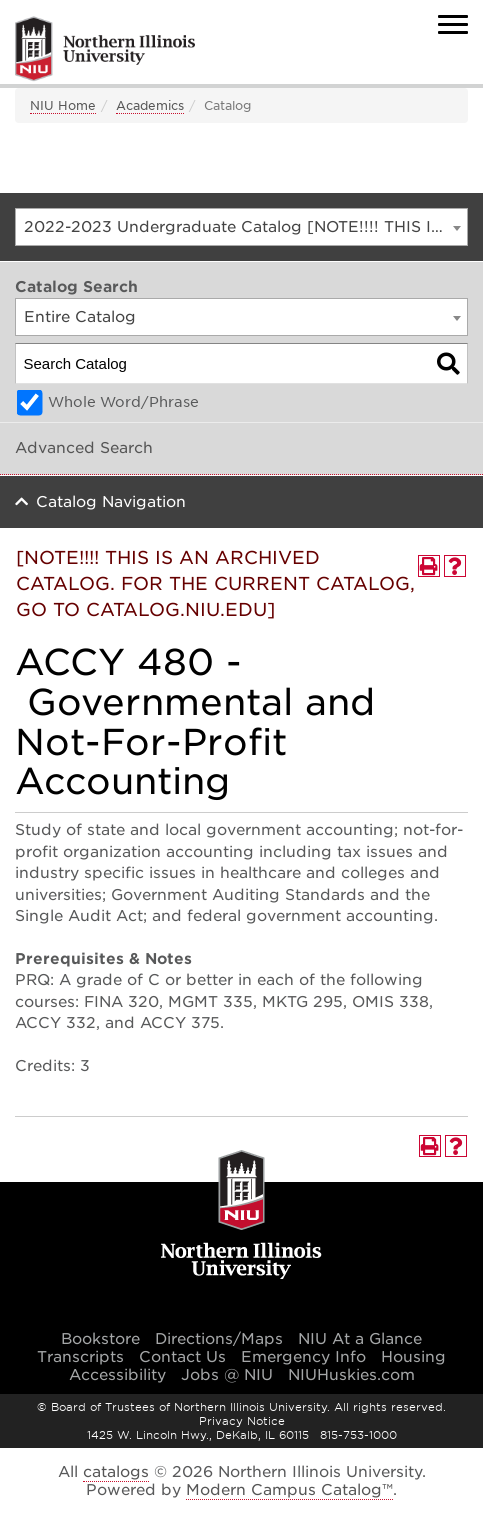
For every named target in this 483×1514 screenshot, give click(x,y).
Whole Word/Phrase (123, 402)
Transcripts (80, 1357)
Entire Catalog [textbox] (80, 317)
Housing (413, 1357)
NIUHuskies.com (351, 1375)
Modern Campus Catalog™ (289, 1490)
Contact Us (182, 1357)
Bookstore (100, 1339)
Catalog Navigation (111, 502)
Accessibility (117, 1375)
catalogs (116, 1472)
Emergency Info (303, 1357)
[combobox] (241, 227)
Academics (150, 105)
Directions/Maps (219, 1339)
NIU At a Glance (360, 1339)
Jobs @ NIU (227, 1375)
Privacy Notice (242, 1421)
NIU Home (63, 105)
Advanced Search (84, 448)
